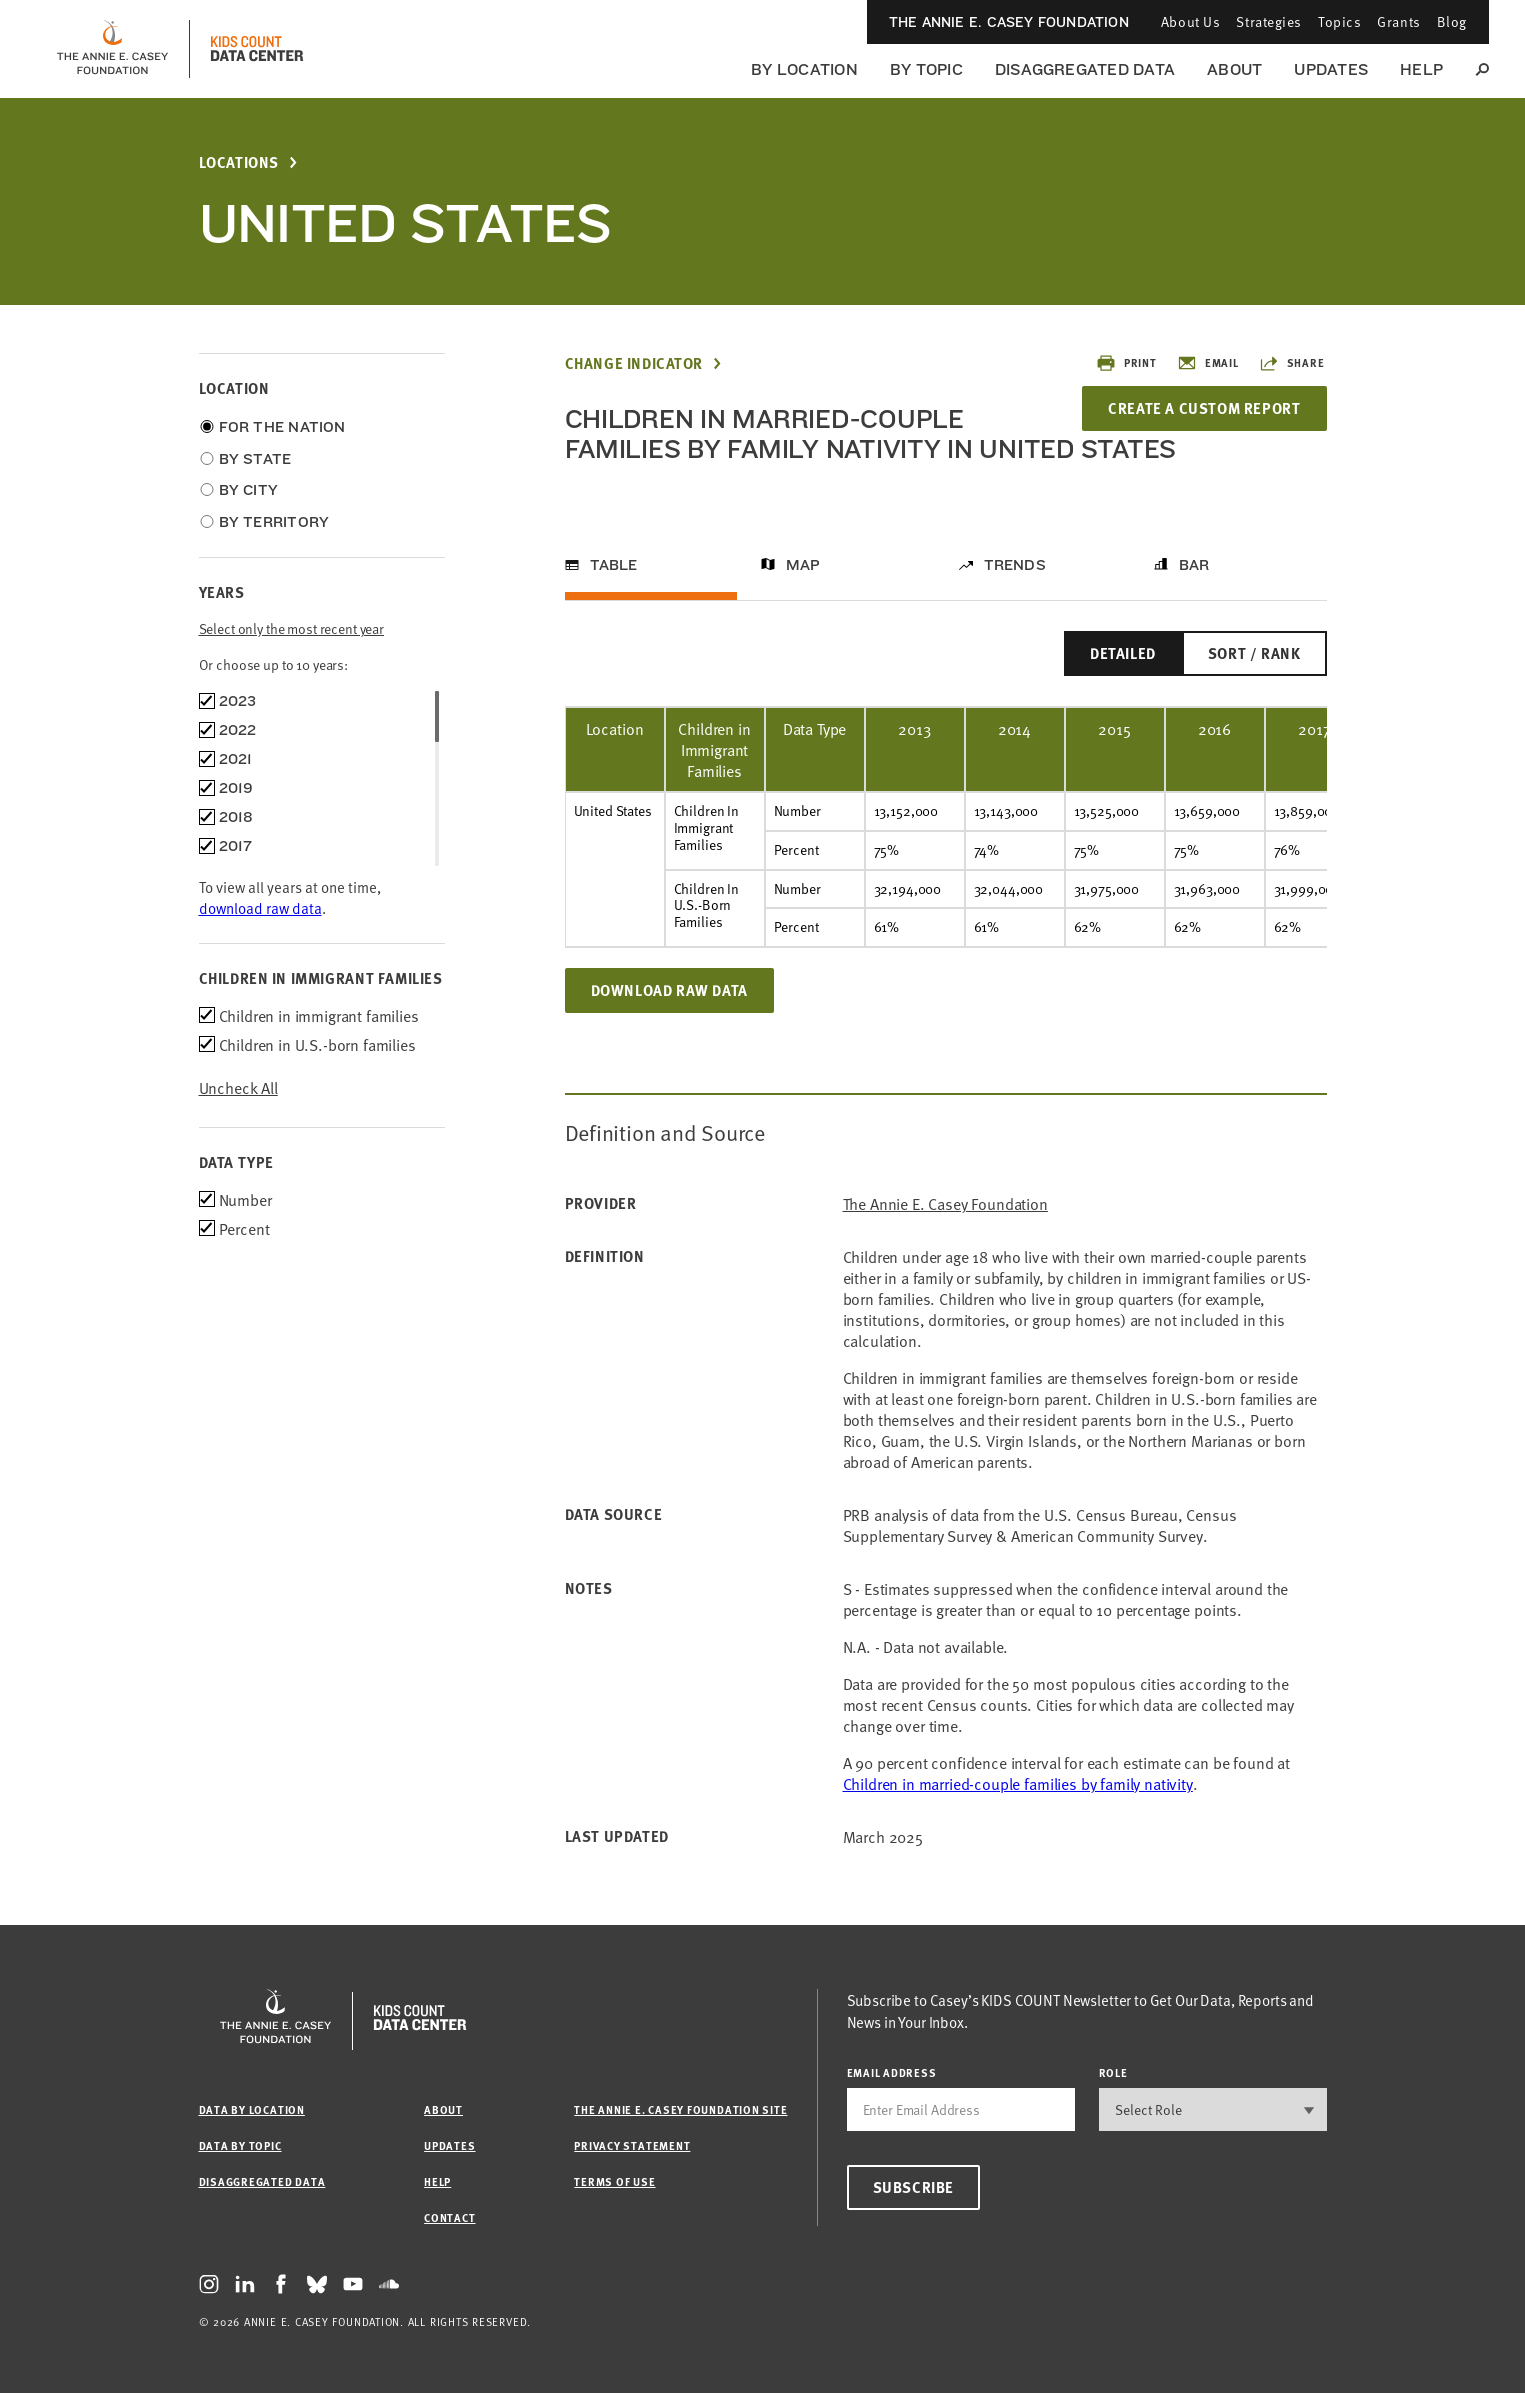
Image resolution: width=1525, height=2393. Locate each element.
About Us (1190, 21)
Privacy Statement (632, 2145)
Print (1126, 363)
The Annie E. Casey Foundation (1009, 22)
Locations (239, 162)
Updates (1331, 69)
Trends (1015, 565)
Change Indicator (634, 363)
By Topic (926, 69)
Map (803, 565)
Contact (449, 2217)
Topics (1339, 21)
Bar (1194, 565)
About (1234, 69)
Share (1292, 363)
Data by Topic (240, 2145)
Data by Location (252, 2109)
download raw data (260, 907)
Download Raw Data (669, 990)
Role (1113, 2072)
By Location (804, 69)
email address (892, 2072)
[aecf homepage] (112, 49)
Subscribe (913, 2187)
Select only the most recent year (292, 628)
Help (1421, 69)
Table (614, 565)
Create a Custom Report (1204, 408)
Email (1208, 363)
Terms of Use (614, 2181)
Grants (1398, 21)
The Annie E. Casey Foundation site (680, 2109)
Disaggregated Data (1085, 69)
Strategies (1269, 21)
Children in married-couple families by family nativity (1018, 1783)
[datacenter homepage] (257, 49)
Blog (1452, 21)
